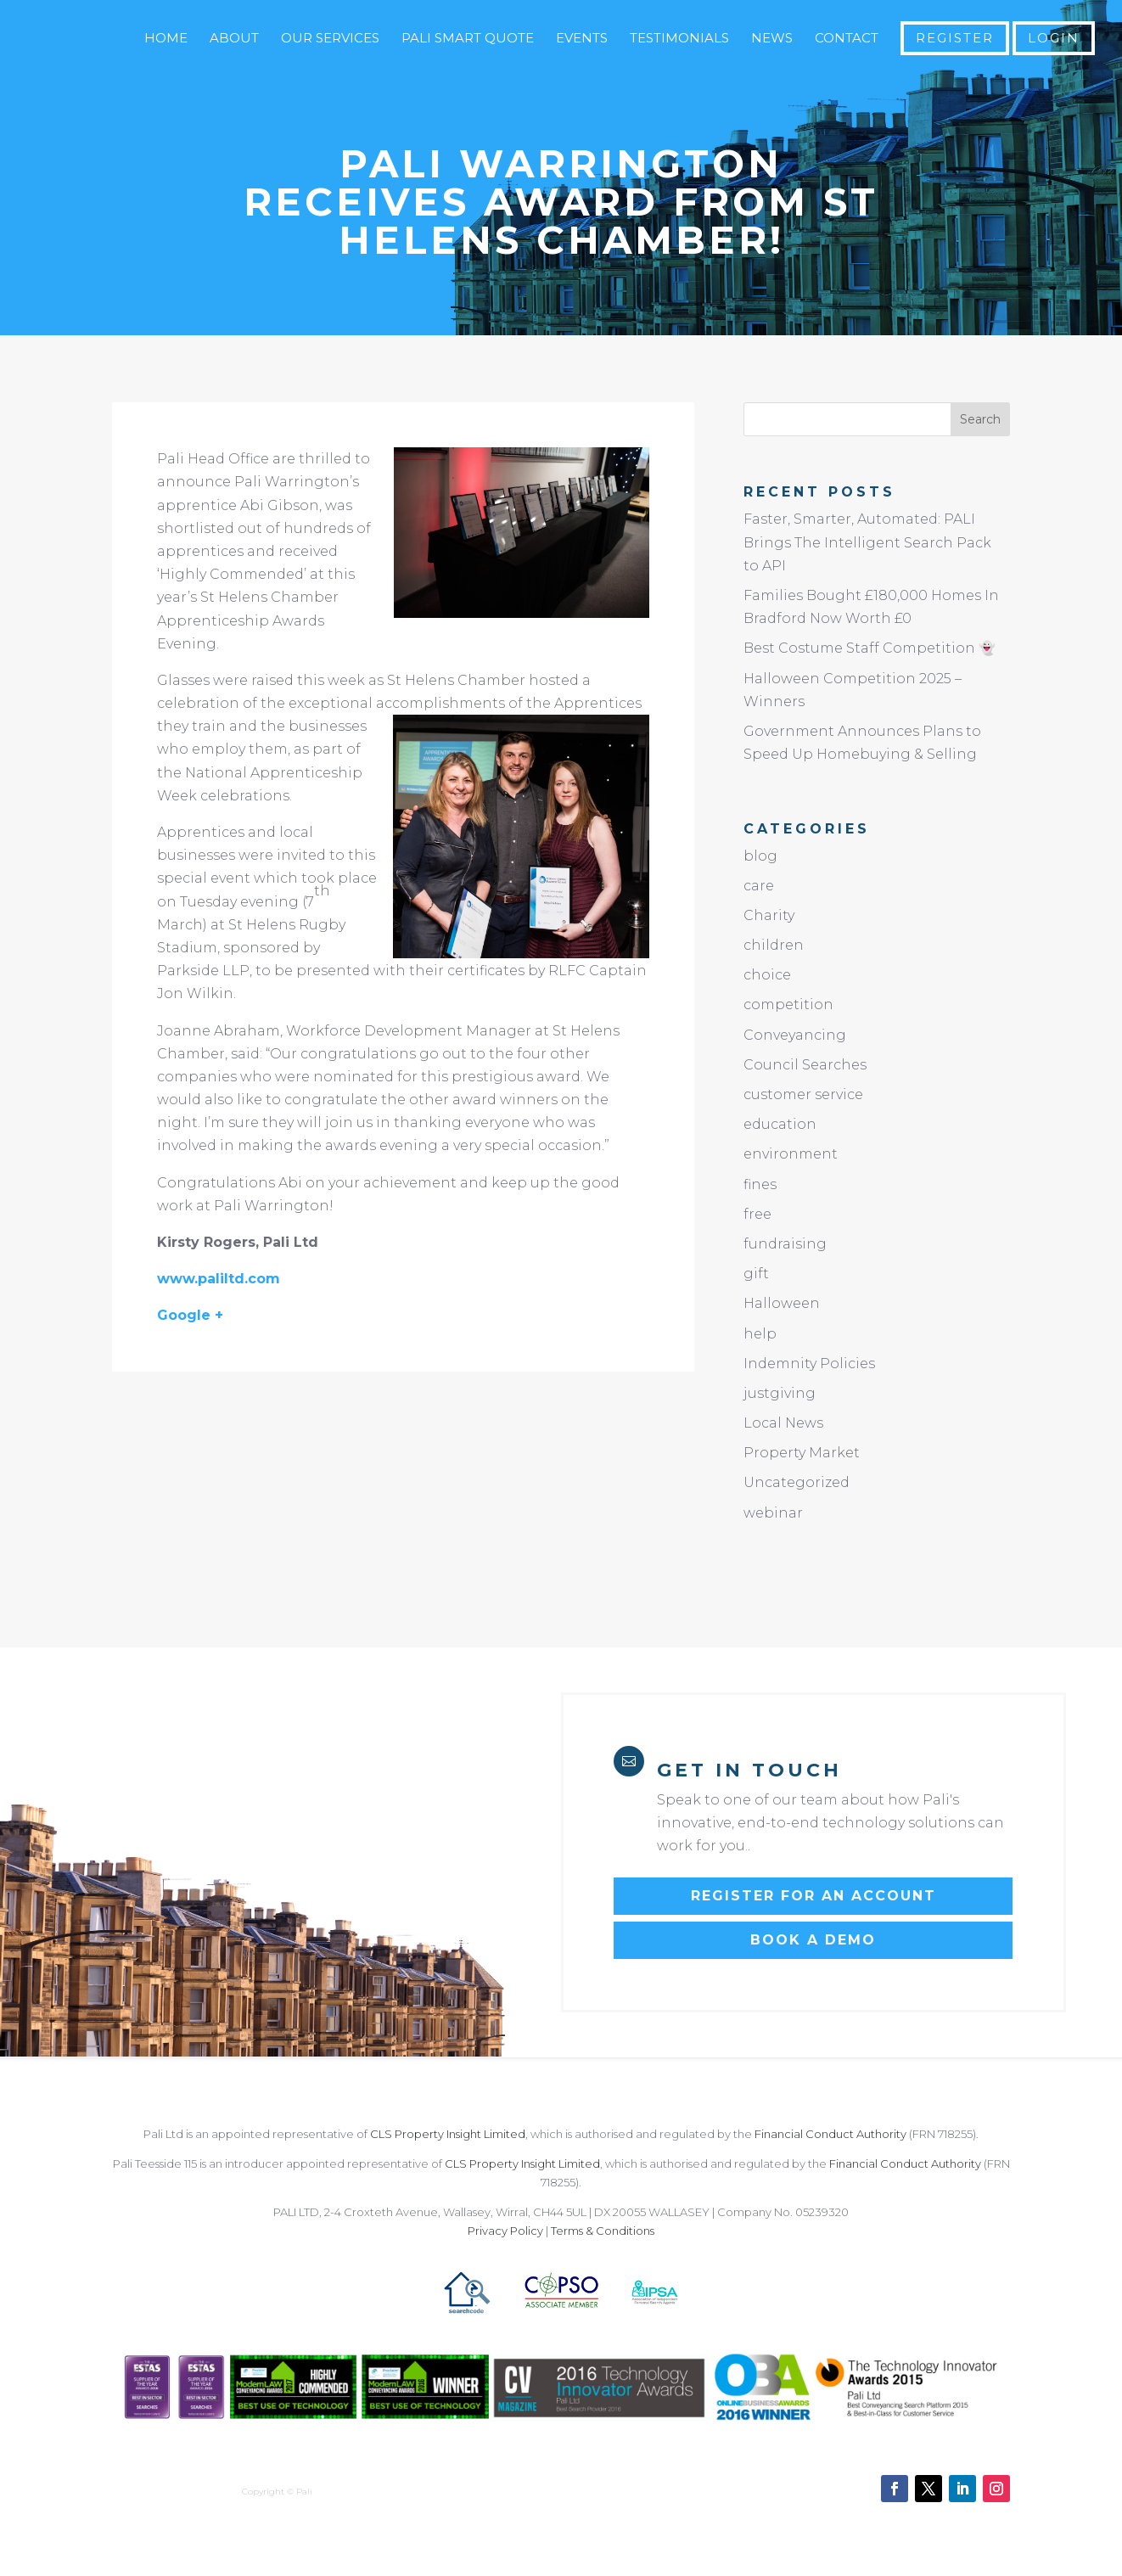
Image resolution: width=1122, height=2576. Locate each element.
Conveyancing (794, 1035)
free (757, 1214)
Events (582, 39)
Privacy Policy (505, 2230)
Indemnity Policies (809, 1363)
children (773, 945)
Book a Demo (813, 1940)
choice (767, 975)
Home (166, 39)
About (234, 39)
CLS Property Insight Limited (447, 2134)
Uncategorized (796, 1482)
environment (790, 1154)
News (772, 39)
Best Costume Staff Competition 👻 (869, 648)
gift (756, 1274)
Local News (783, 1423)
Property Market (801, 1453)
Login (1054, 38)
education (779, 1124)
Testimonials (679, 39)
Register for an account (813, 1896)
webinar (773, 1513)
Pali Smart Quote (467, 39)
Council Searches (805, 1065)
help (760, 1334)
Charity (768, 915)
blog (760, 856)
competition (788, 1004)
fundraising (785, 1244)
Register (955, 38)
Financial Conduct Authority (830, 2134)
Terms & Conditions (602, 2230)
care (758, 886)
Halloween (781, 1303)
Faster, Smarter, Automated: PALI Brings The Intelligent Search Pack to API (867, 542)
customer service (803, 1094)
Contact (846, 39)
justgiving (779, 1393)
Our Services (330, 39)
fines (760, 1184)
